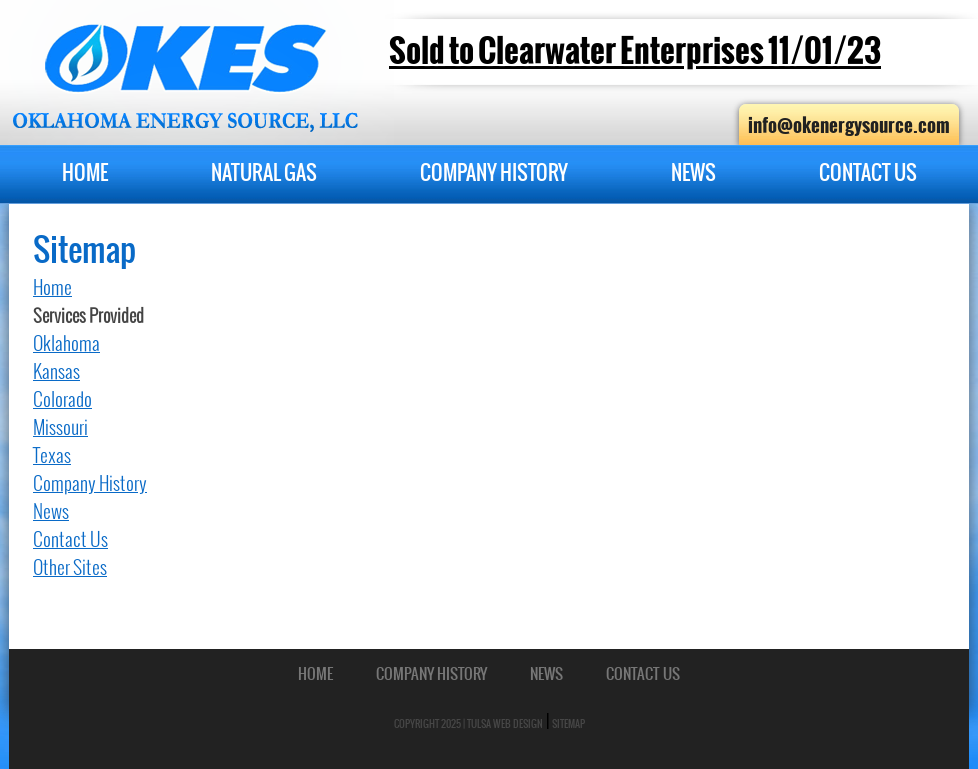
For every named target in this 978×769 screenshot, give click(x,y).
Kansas (56, 371)
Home (85, 172)
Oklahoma (66, 343)
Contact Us (868, 172)
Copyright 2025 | (430, 723)
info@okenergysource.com (849, 125)
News (693, 172)
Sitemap (568, 723)
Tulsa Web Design (505, 723)
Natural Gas (264, 172)
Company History (494, 172)
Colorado (62, 399)
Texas (52, 455)
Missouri (60, 427)
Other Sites (70, 567)
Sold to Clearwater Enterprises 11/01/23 (635, 51)
